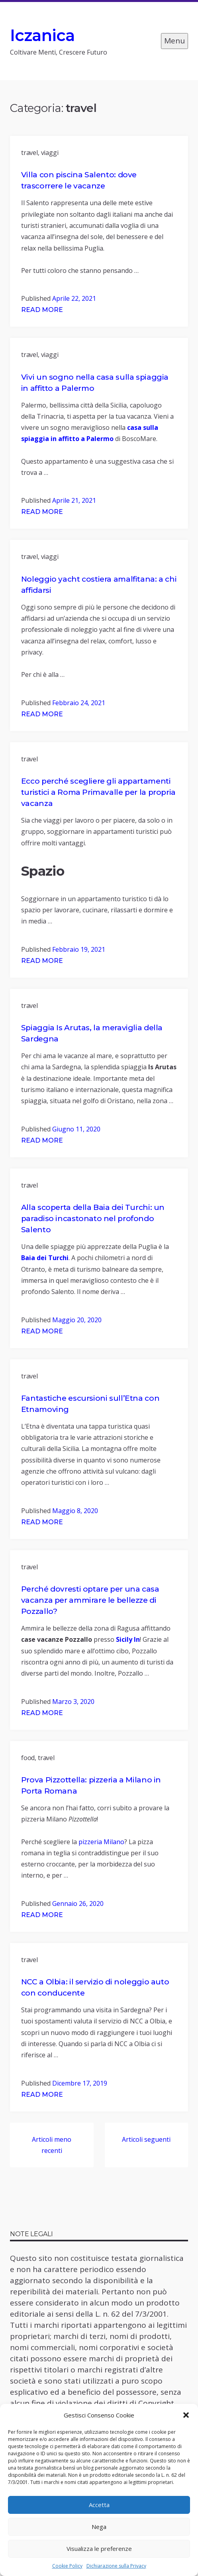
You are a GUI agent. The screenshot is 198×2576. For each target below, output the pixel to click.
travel (29, 152)
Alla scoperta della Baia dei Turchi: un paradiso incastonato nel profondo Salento (93, 1218)
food (28, 1757)
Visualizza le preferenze (99, 2548)
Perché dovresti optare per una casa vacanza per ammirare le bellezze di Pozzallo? (90, 1600)
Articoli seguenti (146, 2139)
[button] (186, 2415)
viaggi (50, 152)
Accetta (99, 2505)
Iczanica (42, 35)
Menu (174, 40)
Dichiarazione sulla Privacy (116, 2565)
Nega (99, 2527)
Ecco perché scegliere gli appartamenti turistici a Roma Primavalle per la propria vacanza (98, 792)
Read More (42, 310)
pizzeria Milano (101, 1841)
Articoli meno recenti (51, 2145)
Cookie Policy (67, 2565)
